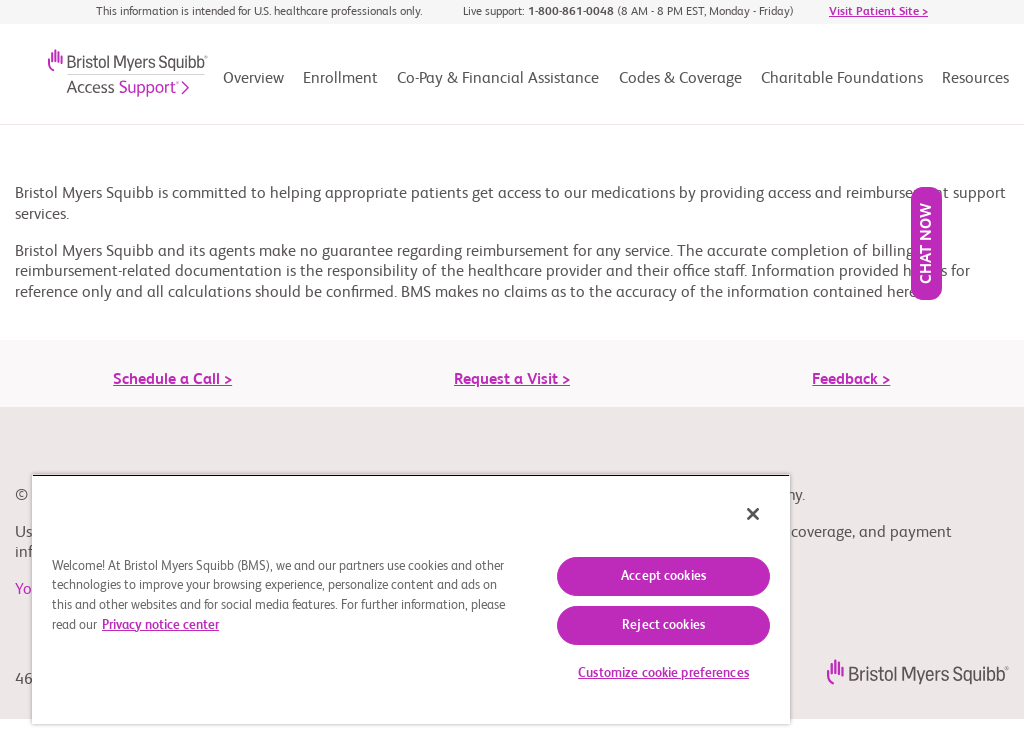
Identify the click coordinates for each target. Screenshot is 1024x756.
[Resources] (975, 85)
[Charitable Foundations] (842, 85)
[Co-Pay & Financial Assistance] (498, 85)
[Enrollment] (340, 85)
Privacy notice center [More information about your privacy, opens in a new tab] (160, 625)
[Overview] (253, 85)
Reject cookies (663, 625)
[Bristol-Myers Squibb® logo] (112, 80)
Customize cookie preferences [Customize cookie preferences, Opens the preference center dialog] (663, 673)
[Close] (753, 514)
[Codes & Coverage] (680, 85)
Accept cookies (663, 576)
